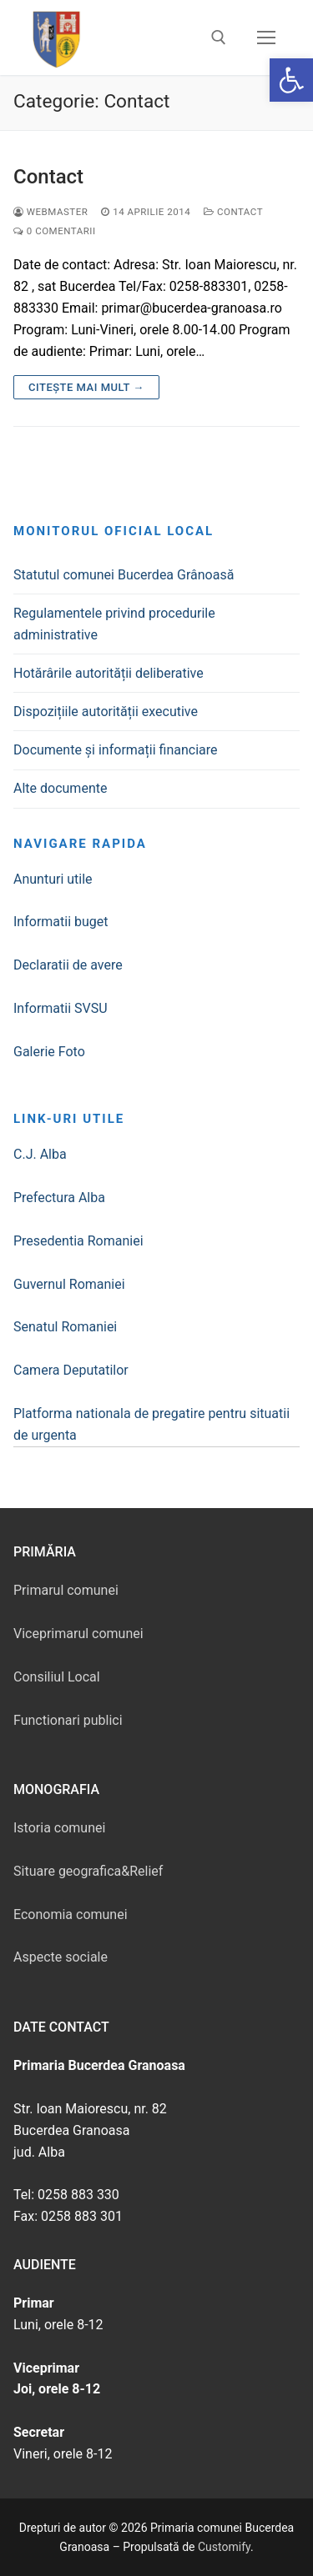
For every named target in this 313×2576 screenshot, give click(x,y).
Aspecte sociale (60, 1957)
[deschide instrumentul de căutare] (218, 37)
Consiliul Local (56, 1677)
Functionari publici (68, 1720)
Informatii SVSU (60, 1008)
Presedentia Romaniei (78, 1241)
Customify (224, 2546)
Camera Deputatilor (71, 1370)
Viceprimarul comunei (78, 1633)
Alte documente (60, 788)
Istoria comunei (59, 1828)
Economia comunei (70, 1914)
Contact (48, 176)
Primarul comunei (66, 1590)
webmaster (50, 212)
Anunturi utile (53, 879)
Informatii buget (61, 922)
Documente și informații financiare (115, 750)
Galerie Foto (49, 1052)
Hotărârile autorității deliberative (108, 673)
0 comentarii (54, 231)
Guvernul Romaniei (69, 1284)
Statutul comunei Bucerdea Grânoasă (123, 575)
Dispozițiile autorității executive (105, 711)
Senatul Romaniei (65, 1327)
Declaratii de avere (68, 965)
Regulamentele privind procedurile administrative (114, 624)
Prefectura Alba (59, 1197)
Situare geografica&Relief (88, 1871)
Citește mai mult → (86, 387)
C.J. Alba (40, 1154)
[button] (291, 80)
